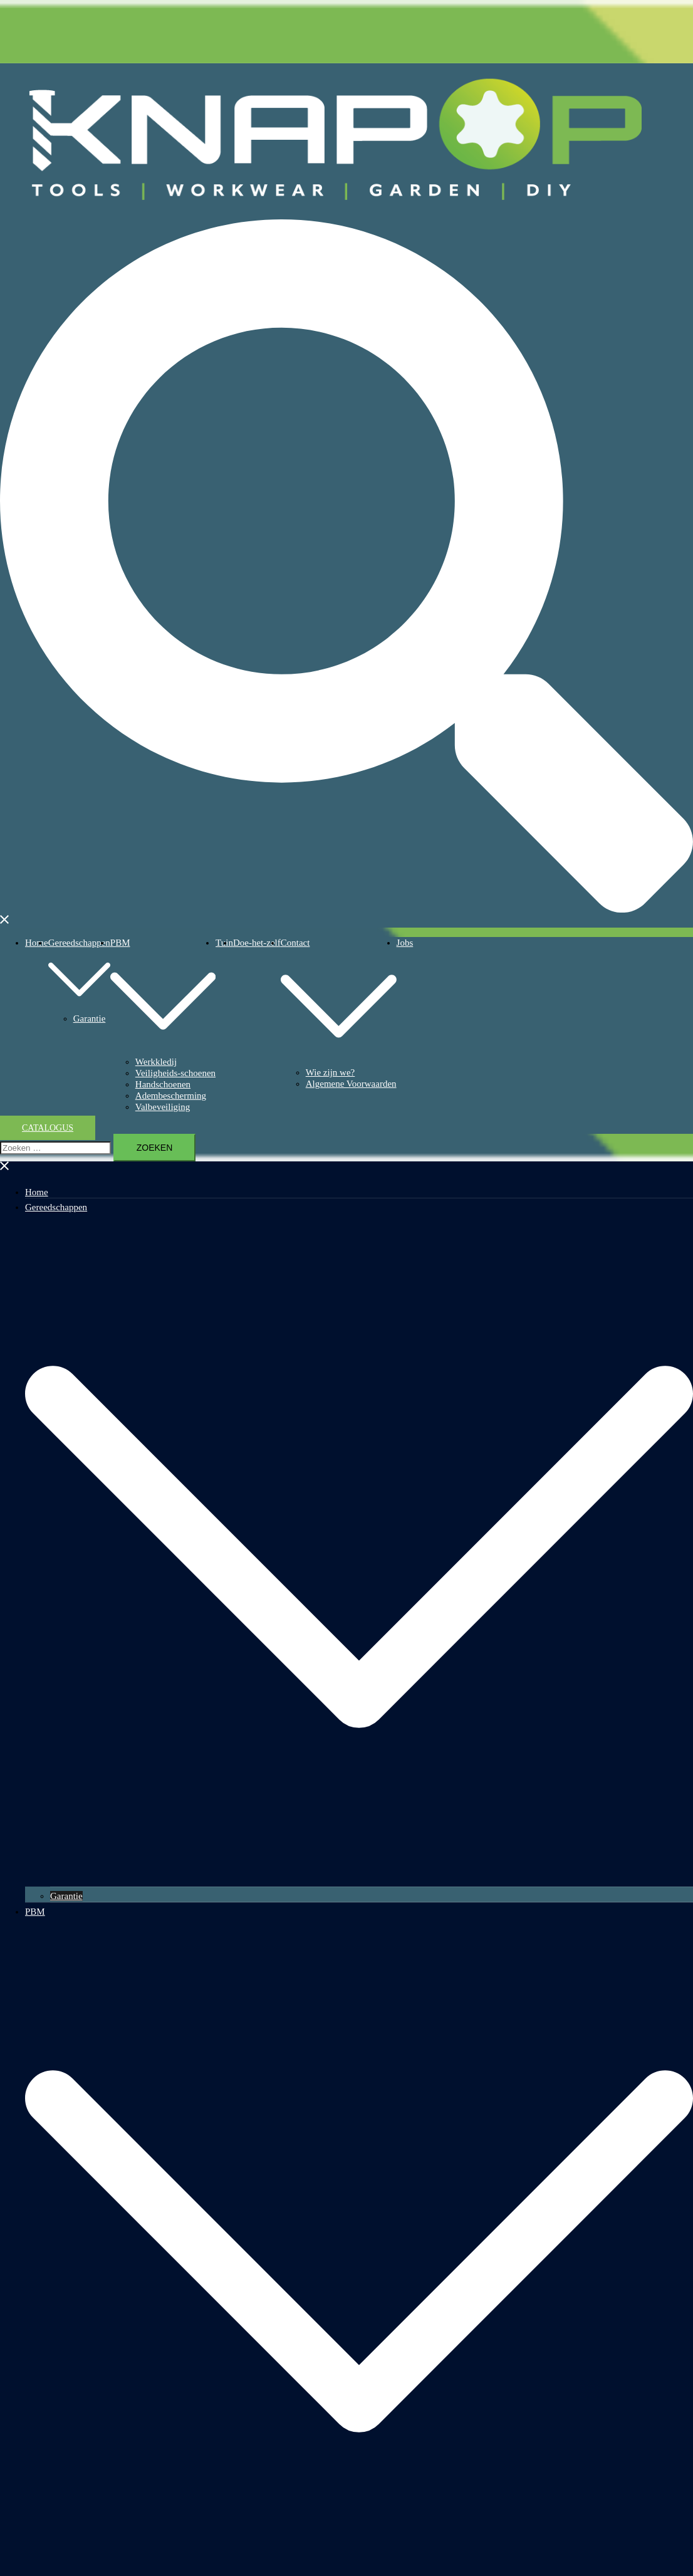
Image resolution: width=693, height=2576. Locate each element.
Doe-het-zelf (257, 943)
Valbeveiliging (162, 1107)
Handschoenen (162, 1084)
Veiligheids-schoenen (175, 1073)
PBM (120, 943)
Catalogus (47, 1128)
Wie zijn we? (330, 1072)
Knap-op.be (671, 123)
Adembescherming (170, 1096)
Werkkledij (156, 1062)
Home (36, 943)
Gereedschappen (79, 943)
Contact (295, 943)
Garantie (89, 1018)
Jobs (405, 943)
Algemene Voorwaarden (351, 1084)
